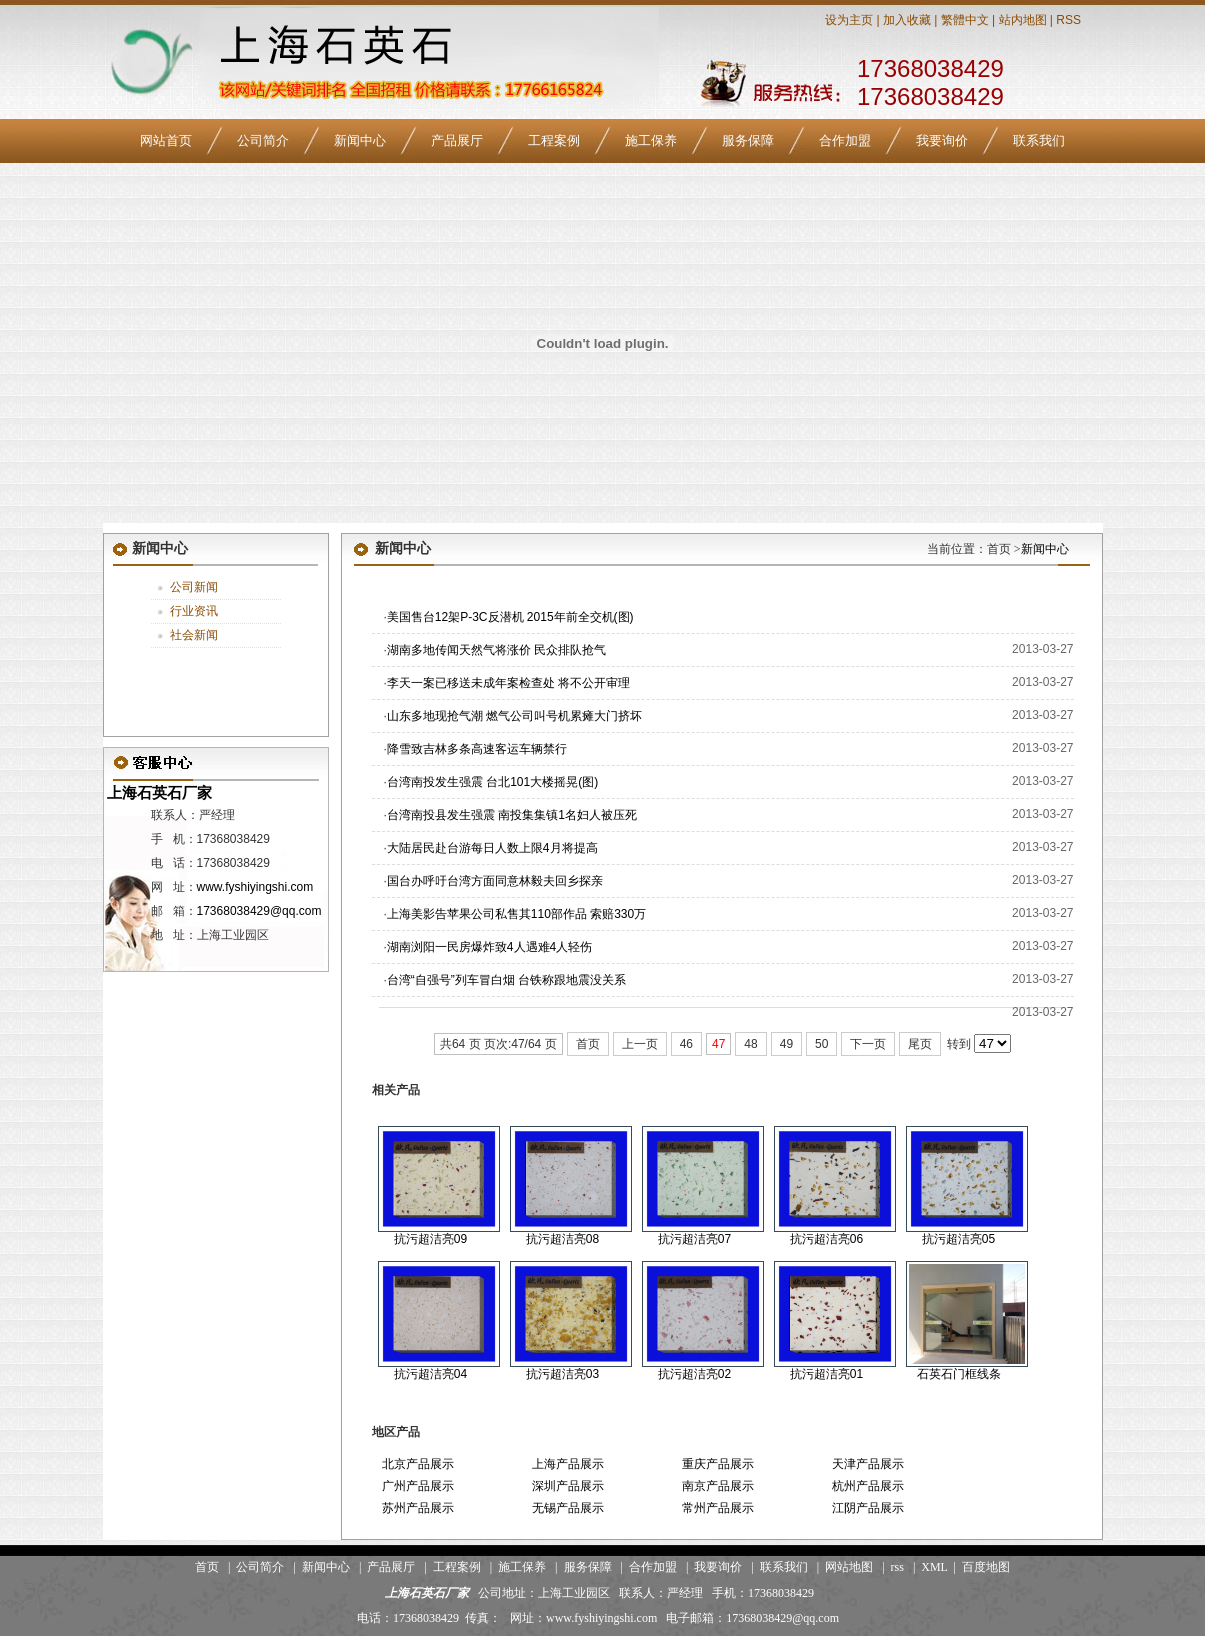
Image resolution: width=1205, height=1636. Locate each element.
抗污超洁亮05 (958, 1239)
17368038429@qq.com (259, 911)
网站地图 (849, 1567)
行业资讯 (194, 611)
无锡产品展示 (568, 1508)
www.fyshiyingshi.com (255, 887)
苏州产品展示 (418, 1508)
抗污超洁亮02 (694, 1374)
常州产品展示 (718, 1508)
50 (821, 1044)
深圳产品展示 (568, 1486)
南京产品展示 (718, 1486)
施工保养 (651, 140)
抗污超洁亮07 (694, 1239)
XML (934, 1567)
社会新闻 (194, 635)
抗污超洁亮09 (430, 1239)
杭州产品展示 (868, 1486)
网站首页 (166, 140)
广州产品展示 (418, 1486)
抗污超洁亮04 (430, 1374)
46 (686, 1044)
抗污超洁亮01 (826, 1374)
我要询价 (942, 140)
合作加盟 (845, 140)
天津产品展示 (868, 1464)
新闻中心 (360, 140)
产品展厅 (457, 140)
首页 (588, 1044)
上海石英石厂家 (157, 792)
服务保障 (748, 140)
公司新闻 (194, 587)
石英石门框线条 (959, 1374)
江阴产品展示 (868, 1508)
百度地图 (986, 1567)
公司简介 (263, 140)
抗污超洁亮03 (562, 1374)
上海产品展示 (568, 1464)
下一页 (868, 1044)
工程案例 (554, 140)
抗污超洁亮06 (826, 1239)
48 (750, 1044)
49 (786, 1044)
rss (897, 1567)
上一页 (640, 1044)
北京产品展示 (418, 1464)
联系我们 (1039, 140)
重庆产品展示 (718, 1464)
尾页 (920, 1044)
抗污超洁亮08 (562, 1239)
